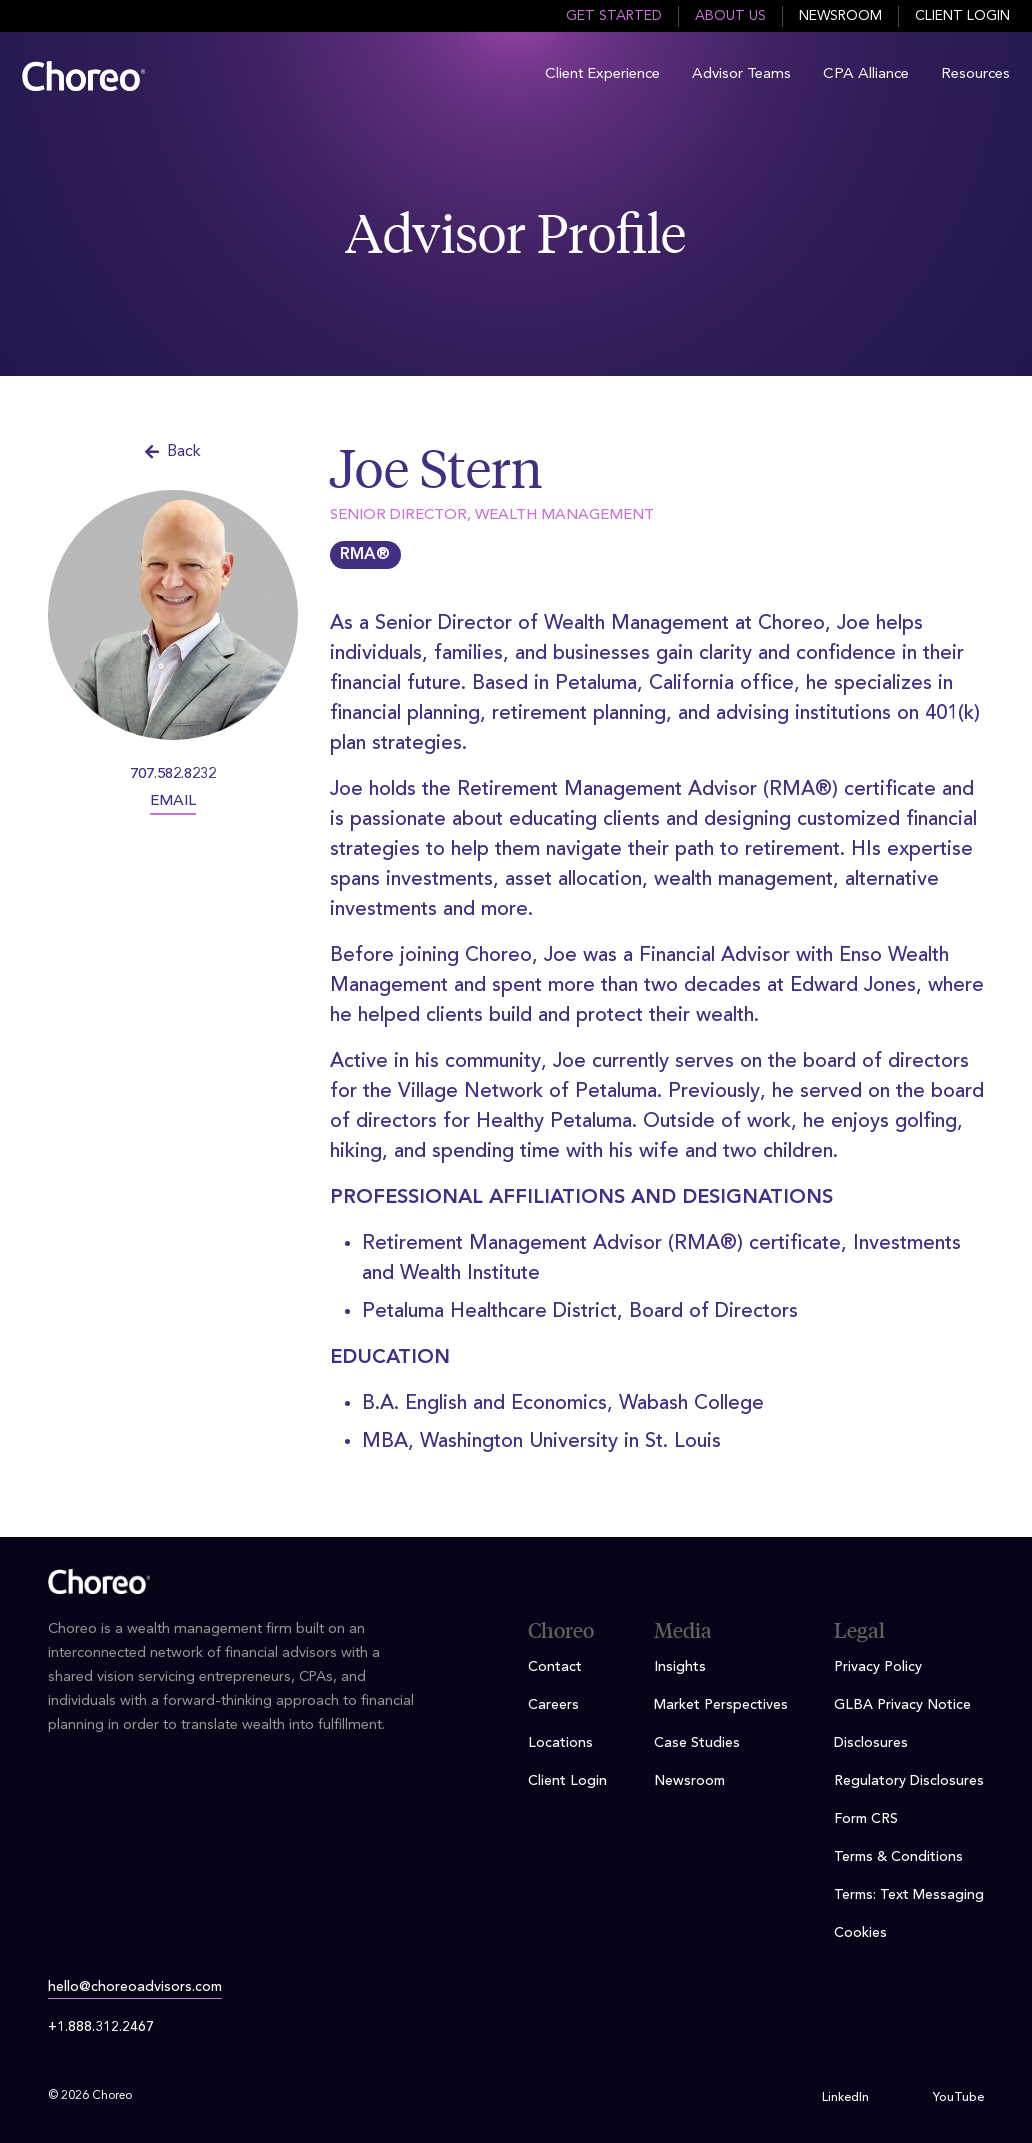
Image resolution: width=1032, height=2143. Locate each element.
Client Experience (602, 74)
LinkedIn (845, 2098)
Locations (560, 1743)
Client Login (962, 16)
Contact (555, 1667)
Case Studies (697, 1743)
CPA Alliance (866, 74)
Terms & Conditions (898, 1857)
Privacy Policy (878, 1667)
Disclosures (871, 1743)
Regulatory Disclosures (909, 1781)
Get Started (614, 16)
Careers (553, 1705)
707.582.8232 (173, 774)
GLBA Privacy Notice (902, 1705)
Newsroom (840, 16)
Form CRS (866, 1819)
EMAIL (173, 801)
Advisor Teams (741, 74)
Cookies (860, 1933)
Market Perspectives (721, 1705)
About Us (730, 16)
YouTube (958, 2098)
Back (173, 452)
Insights (680, 1667)
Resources (975, 74)
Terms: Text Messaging (909, 1895)
